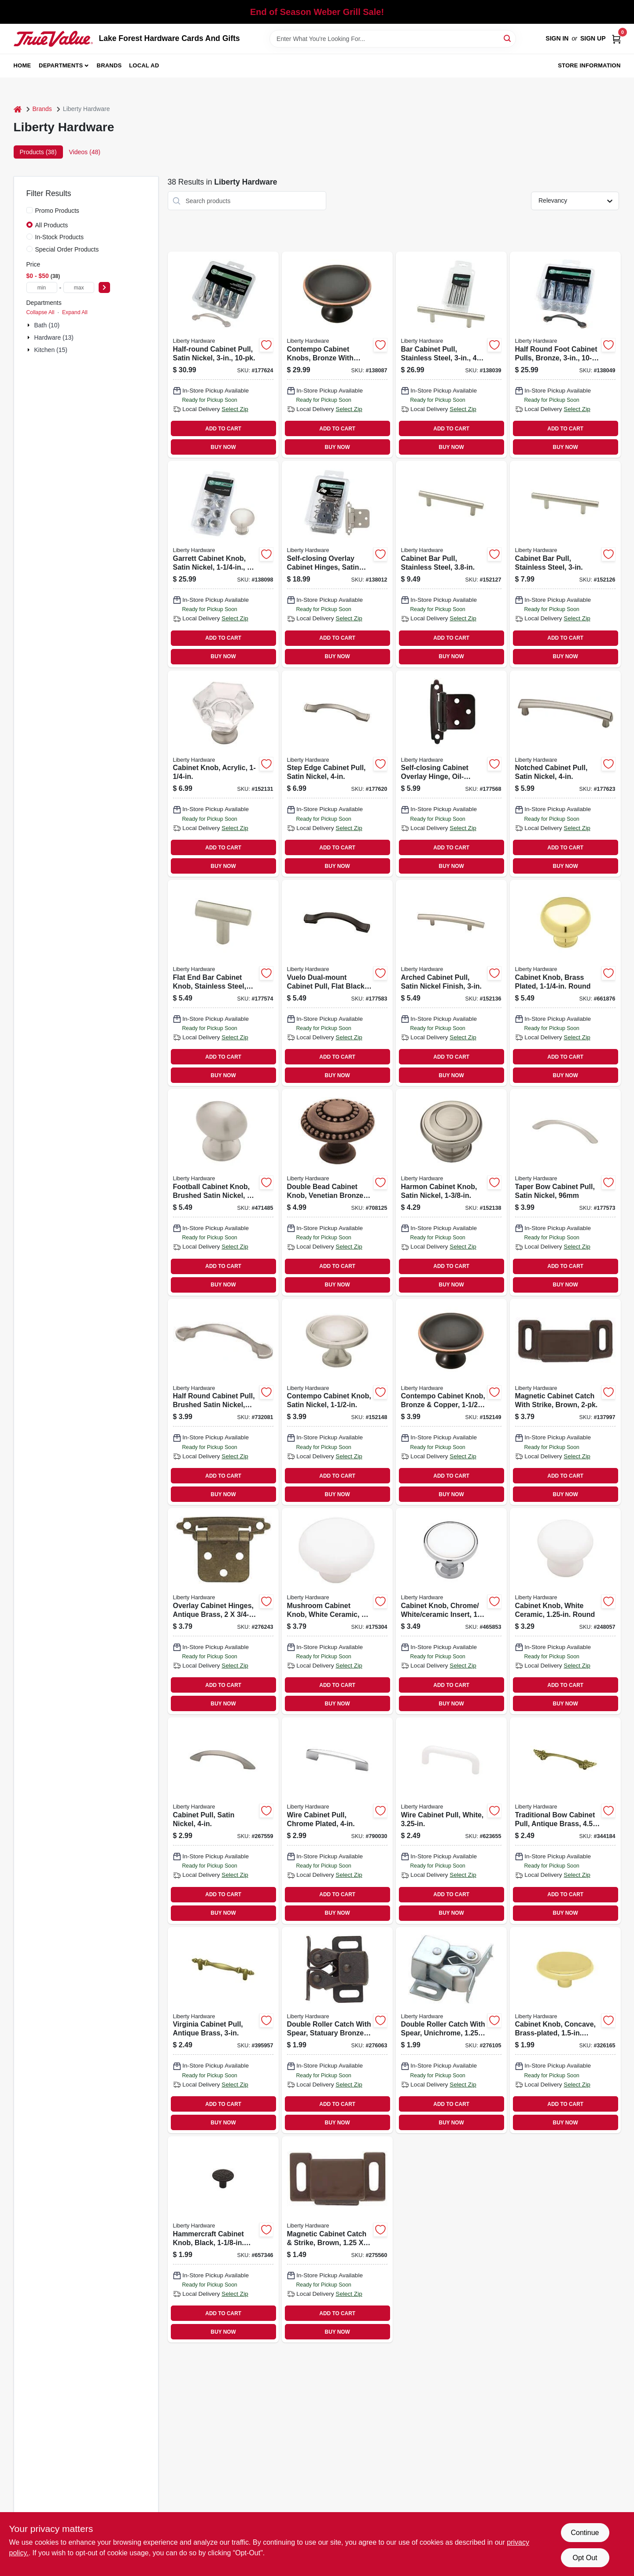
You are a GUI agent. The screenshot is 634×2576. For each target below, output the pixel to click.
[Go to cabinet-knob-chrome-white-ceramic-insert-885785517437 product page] (451, 1611)
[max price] (78, 287)
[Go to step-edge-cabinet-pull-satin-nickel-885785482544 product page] (337, 774)
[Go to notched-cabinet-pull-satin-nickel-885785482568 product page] (565, 774)
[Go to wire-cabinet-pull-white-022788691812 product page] (451, 1820)
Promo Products (57, 210)
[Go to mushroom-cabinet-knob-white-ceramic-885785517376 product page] (337, 1611)
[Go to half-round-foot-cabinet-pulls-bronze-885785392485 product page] (565, 355)
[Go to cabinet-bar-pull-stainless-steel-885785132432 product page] (565, 564)
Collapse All (40, 312)
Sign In (557, 38)
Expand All (75, 312)
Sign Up (593, 38)
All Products (51, 225)
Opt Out (584, 2557)
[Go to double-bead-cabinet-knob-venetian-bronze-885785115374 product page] (337, 1192)
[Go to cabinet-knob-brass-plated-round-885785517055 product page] (565, 983)
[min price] (41, 287)
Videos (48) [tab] (84, 152)
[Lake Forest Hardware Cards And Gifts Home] (53, 39)
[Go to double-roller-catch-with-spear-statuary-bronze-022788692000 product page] (337, 2030)
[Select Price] (104, 287)
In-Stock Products (59, 237)
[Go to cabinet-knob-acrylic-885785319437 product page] (223, 774)
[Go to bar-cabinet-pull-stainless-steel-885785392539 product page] (451, 355)
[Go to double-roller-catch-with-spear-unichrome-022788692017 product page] (451, 2030)
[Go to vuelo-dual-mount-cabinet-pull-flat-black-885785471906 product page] (337, 983)
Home (22, 65)
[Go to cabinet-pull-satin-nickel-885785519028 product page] (223, 1820)
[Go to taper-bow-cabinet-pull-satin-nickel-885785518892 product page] (565, 1192)
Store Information (589, 65)
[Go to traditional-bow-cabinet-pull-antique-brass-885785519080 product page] (565, 1820)
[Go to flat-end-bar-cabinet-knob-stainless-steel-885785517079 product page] (223, 983)
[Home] (18, 109)
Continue (585, 2532)
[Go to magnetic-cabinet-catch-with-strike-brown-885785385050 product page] (565, 1402)
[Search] (507, 38)
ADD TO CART (223, 429)
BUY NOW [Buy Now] (223, 447)
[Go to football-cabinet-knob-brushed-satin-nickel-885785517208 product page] (223, 1192)
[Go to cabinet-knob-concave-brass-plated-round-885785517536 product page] (565, 2030)
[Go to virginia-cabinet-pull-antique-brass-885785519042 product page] (223, 2030)
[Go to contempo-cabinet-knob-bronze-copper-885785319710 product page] (451, 1402)
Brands (109, 65)
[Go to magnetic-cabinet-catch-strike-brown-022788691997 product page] (337, 2239)
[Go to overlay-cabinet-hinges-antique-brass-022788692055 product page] (223, 1611)
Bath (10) (47, 325)
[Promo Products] (29, 210)
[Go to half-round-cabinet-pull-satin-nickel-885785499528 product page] (223, 355)
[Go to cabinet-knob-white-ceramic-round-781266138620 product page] (565, 1611)
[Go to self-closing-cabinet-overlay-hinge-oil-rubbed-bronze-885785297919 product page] (451, 774)
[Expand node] (29, 325)
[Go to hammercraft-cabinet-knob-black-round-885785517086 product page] (223, 2239)
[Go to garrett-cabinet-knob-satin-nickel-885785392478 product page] (223, 564)
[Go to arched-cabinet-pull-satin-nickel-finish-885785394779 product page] (451, 983)
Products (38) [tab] (38, 152)
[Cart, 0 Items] (616, 38)
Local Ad (144, 65)
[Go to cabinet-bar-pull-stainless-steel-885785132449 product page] (451, 564)
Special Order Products (67, 249)
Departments (61, 65)
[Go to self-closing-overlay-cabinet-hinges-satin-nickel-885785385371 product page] (337, 564)
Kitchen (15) (50, 349)
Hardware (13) (54, 337)
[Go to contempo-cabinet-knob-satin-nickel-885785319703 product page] (337, 1402)
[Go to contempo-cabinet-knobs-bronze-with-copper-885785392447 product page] (337, 355)
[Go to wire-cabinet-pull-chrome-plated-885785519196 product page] (337, 1820)
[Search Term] (392, 39)
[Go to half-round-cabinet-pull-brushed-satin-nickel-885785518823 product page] (223, 1402)
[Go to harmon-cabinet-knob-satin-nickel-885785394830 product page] (451, 1192)
